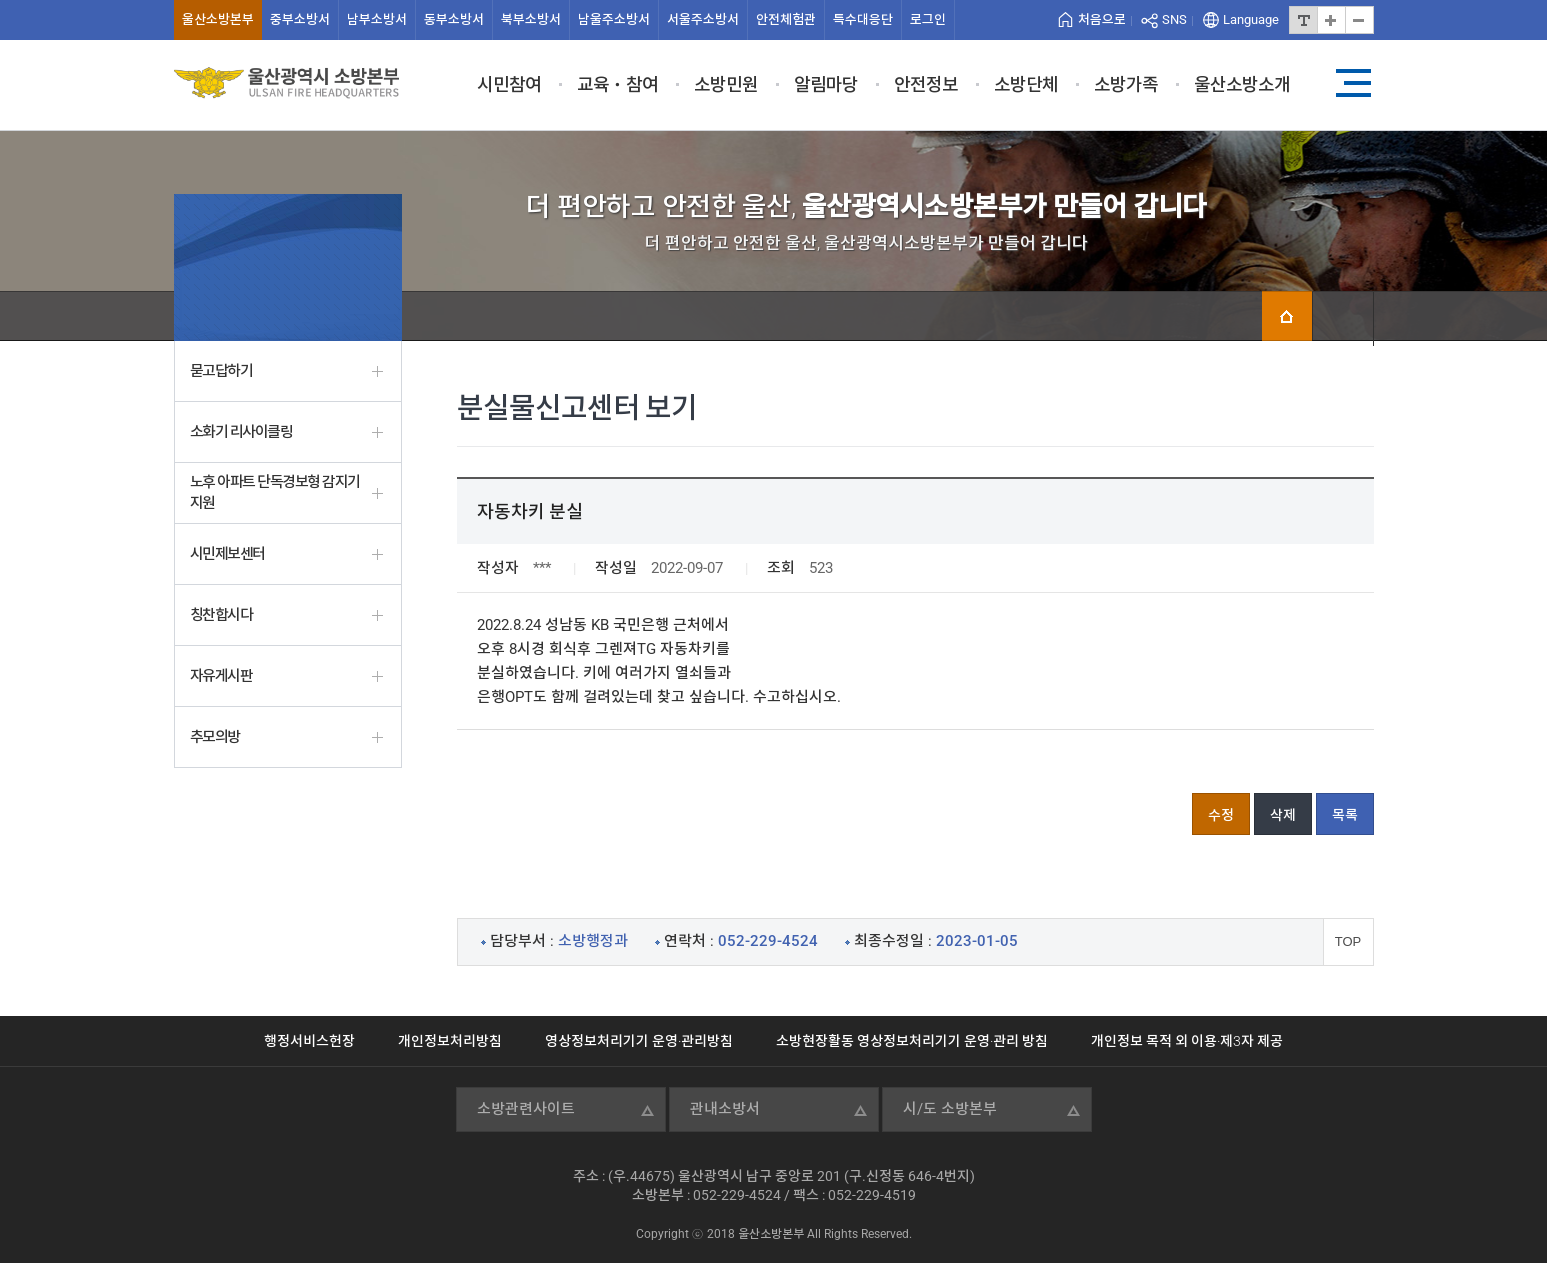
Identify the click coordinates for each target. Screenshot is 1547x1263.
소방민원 (726, 84)
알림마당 (826, 84)
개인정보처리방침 (450, 1041)
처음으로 (1102, 19)
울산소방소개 (1242, 84)
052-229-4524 (737, 1195)
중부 (300, 19)
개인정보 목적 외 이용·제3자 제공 (1187, 1041)
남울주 (614, 19)
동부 (454, 19)
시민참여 (509, 84)
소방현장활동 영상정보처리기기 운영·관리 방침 (912, 1041)
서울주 (703, 19)
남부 (377, 19)
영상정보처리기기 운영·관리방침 (639, 1041)
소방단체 (1026, 84)
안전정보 (926, 84)
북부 (531, 19)
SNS (1174, 19)
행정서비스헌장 (309, 1041)
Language (1251, 19)
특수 (863, 19)
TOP (1348, 941)
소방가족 (1126, 84)
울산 (218, 19)
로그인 (928, 19)
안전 (786, 19)
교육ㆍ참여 (617, 84)
